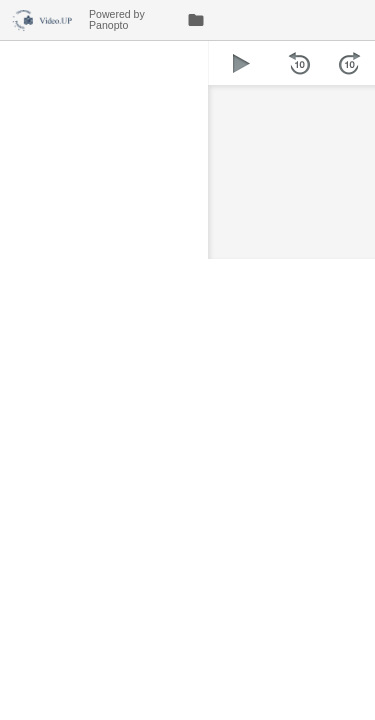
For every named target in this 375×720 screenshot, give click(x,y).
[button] (241, 63)
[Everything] (44, 17)
